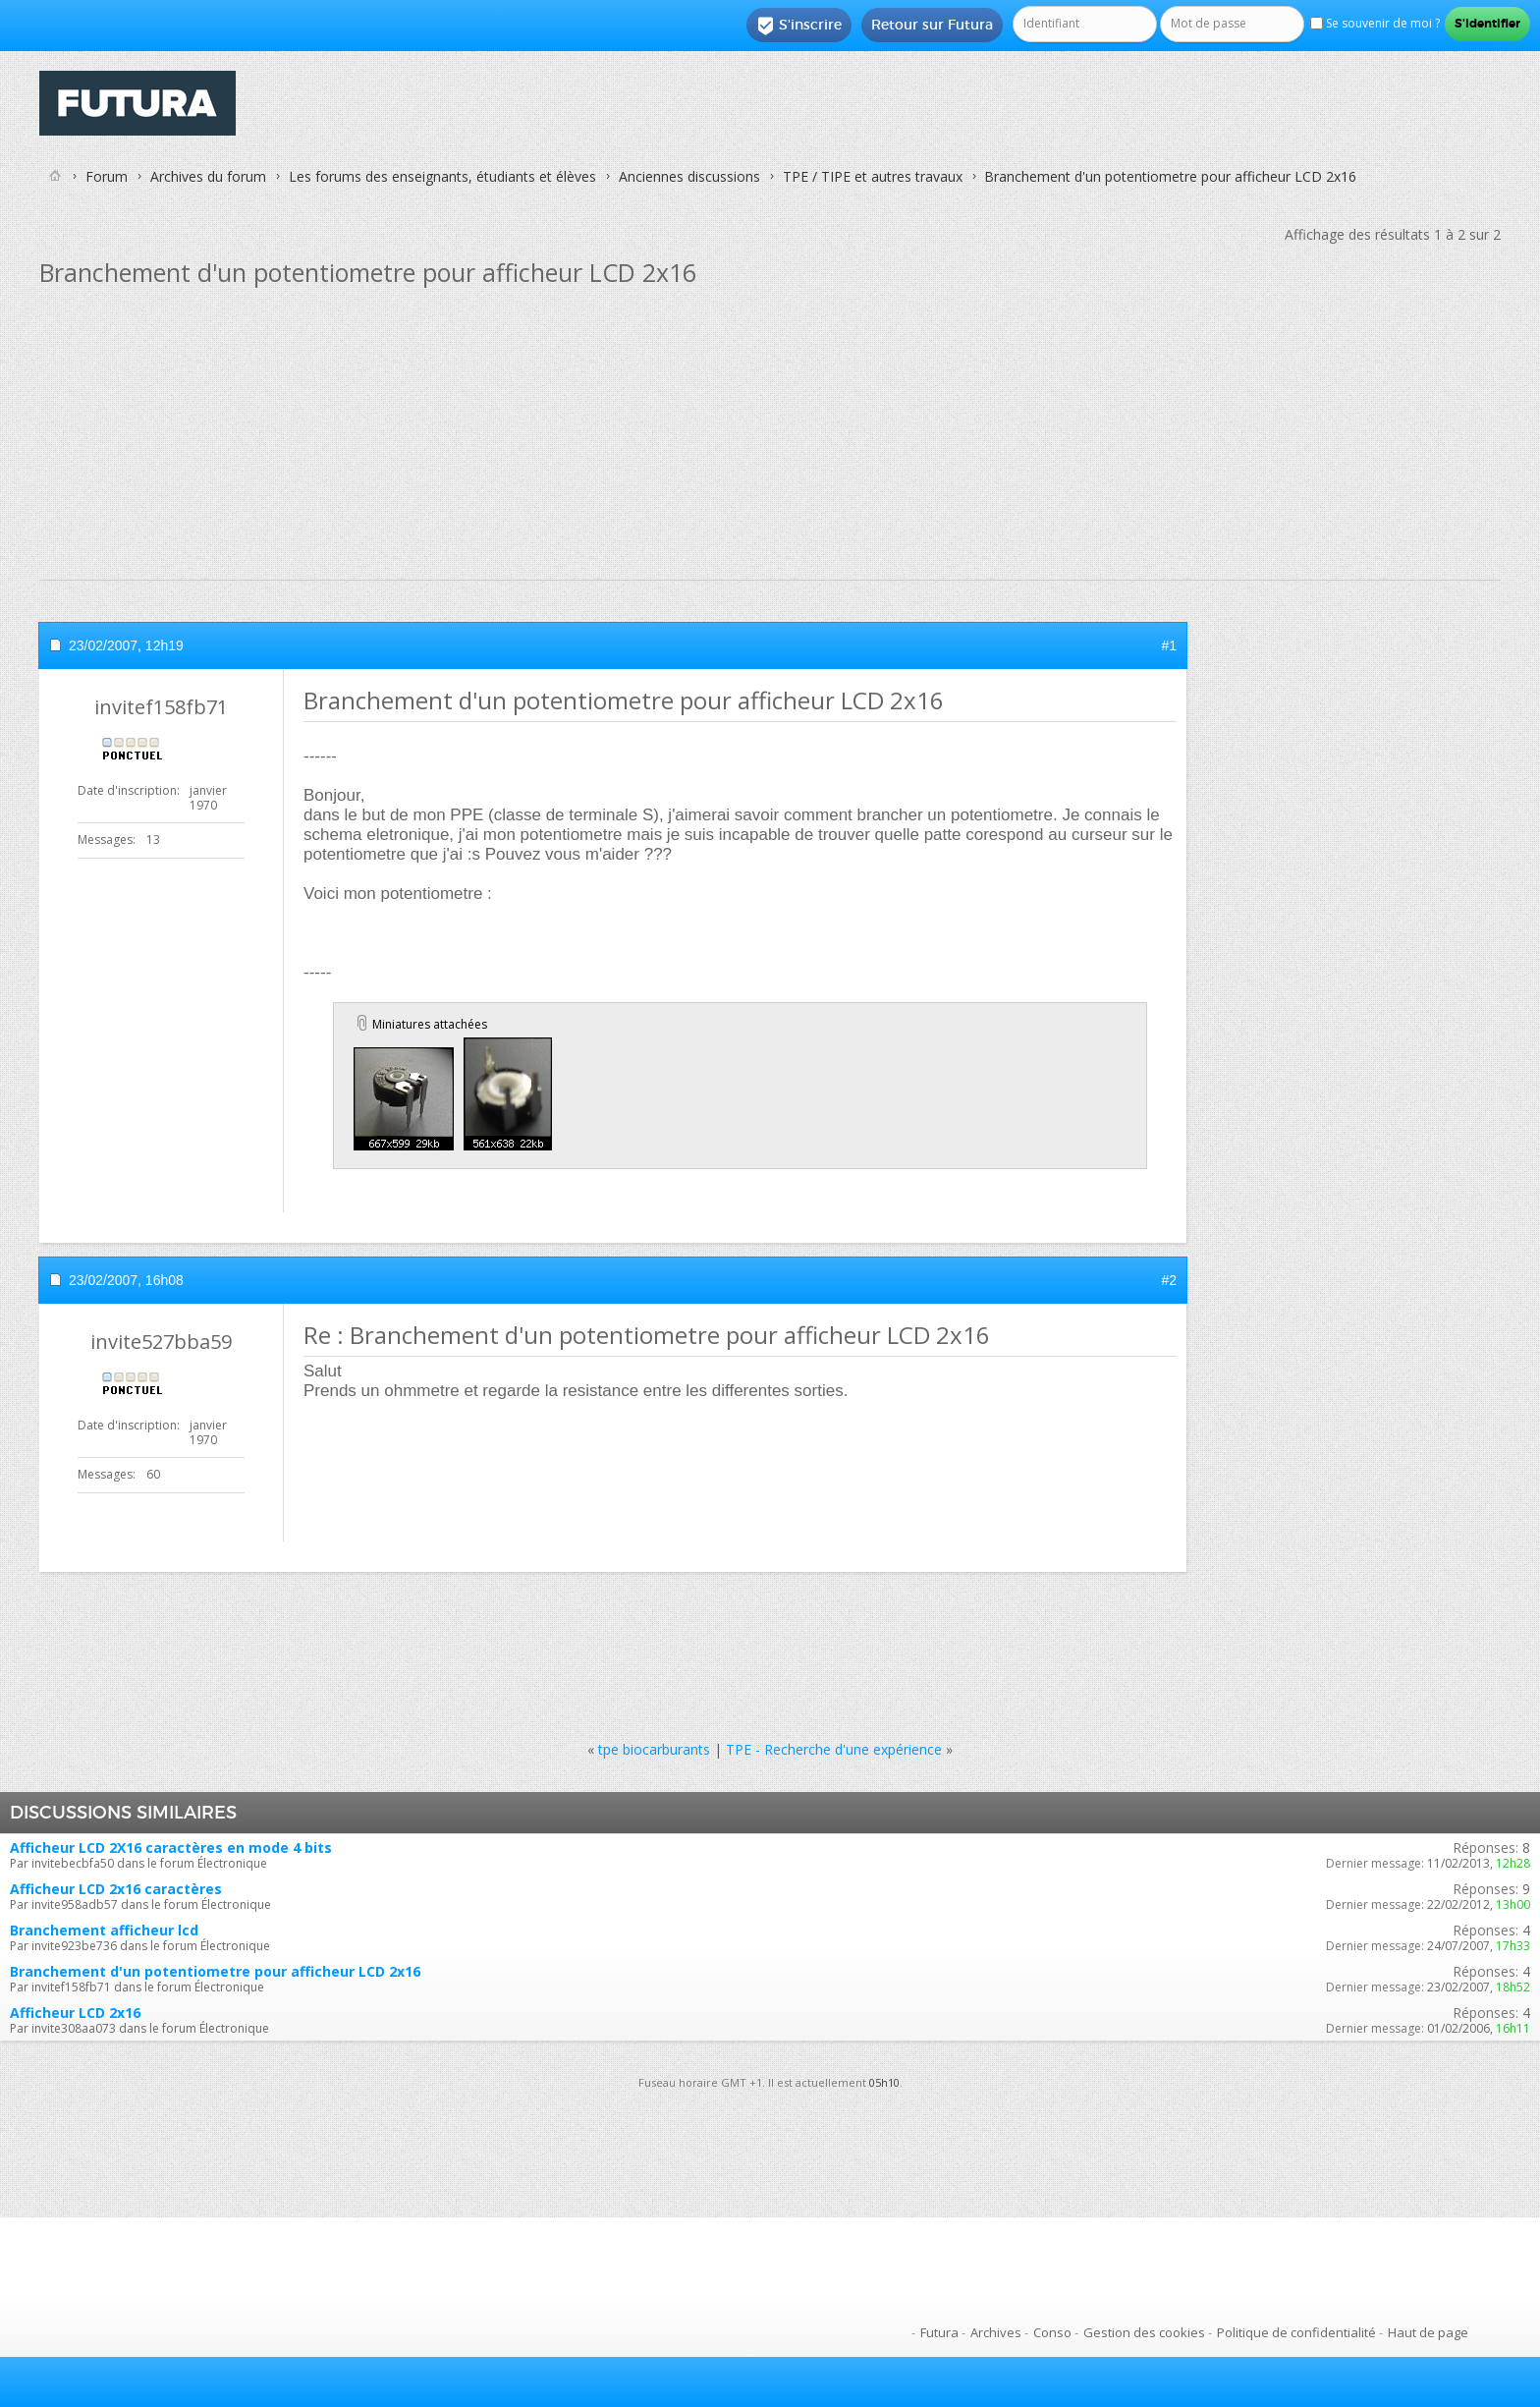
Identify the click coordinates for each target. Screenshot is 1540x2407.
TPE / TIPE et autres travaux (872, 176)
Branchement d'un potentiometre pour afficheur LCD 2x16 (215, 1971)
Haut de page (1428, 2332)
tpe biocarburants (654, 1749)
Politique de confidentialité (1296, 2332)
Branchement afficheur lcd (104, 1930)
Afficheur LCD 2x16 (75, 2012)
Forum (106, 176)
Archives (995, 2332)
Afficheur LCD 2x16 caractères (116, 1888)
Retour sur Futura (932, 24)
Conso (1052, 2332)
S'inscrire (799, 25)
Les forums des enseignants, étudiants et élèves (442, 176)
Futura (939, 2332)
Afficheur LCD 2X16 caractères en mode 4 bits (171, 1847)
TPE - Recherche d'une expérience (834, 1749)
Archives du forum (208, 176)
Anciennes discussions (689, 176)
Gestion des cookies (1144, 2332)
